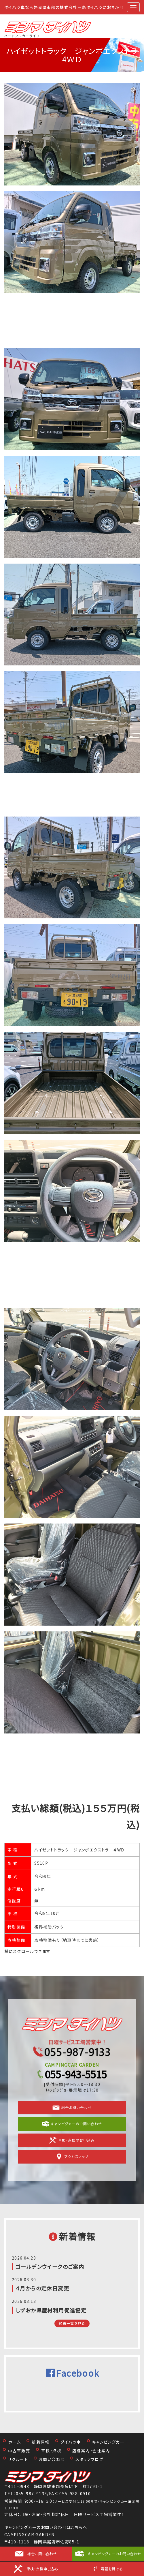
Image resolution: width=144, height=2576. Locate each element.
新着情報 (41, 2442)
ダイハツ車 (70, 2442)
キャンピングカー (108, 2442)
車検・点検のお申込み (72, 2140)
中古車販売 (19, 2450)
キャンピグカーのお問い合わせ (72, 2123)
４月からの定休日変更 (42, 2288)
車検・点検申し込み (42, 2568)
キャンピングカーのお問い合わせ (114, 2553)
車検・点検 (51, 2450)
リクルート (18, 2459)
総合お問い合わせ (72, 2107)
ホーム (14, 2442)
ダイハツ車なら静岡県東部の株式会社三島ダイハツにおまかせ (64, 7)
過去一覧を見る (72, 2323)
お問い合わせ (52, 2459)
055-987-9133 (31, 2493)
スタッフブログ (89, 2459)
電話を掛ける (112, 2568)
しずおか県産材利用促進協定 (51, 2310)
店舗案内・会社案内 (91, 2450)
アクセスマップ (72, 2156)
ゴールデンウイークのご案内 (50, 2266)
